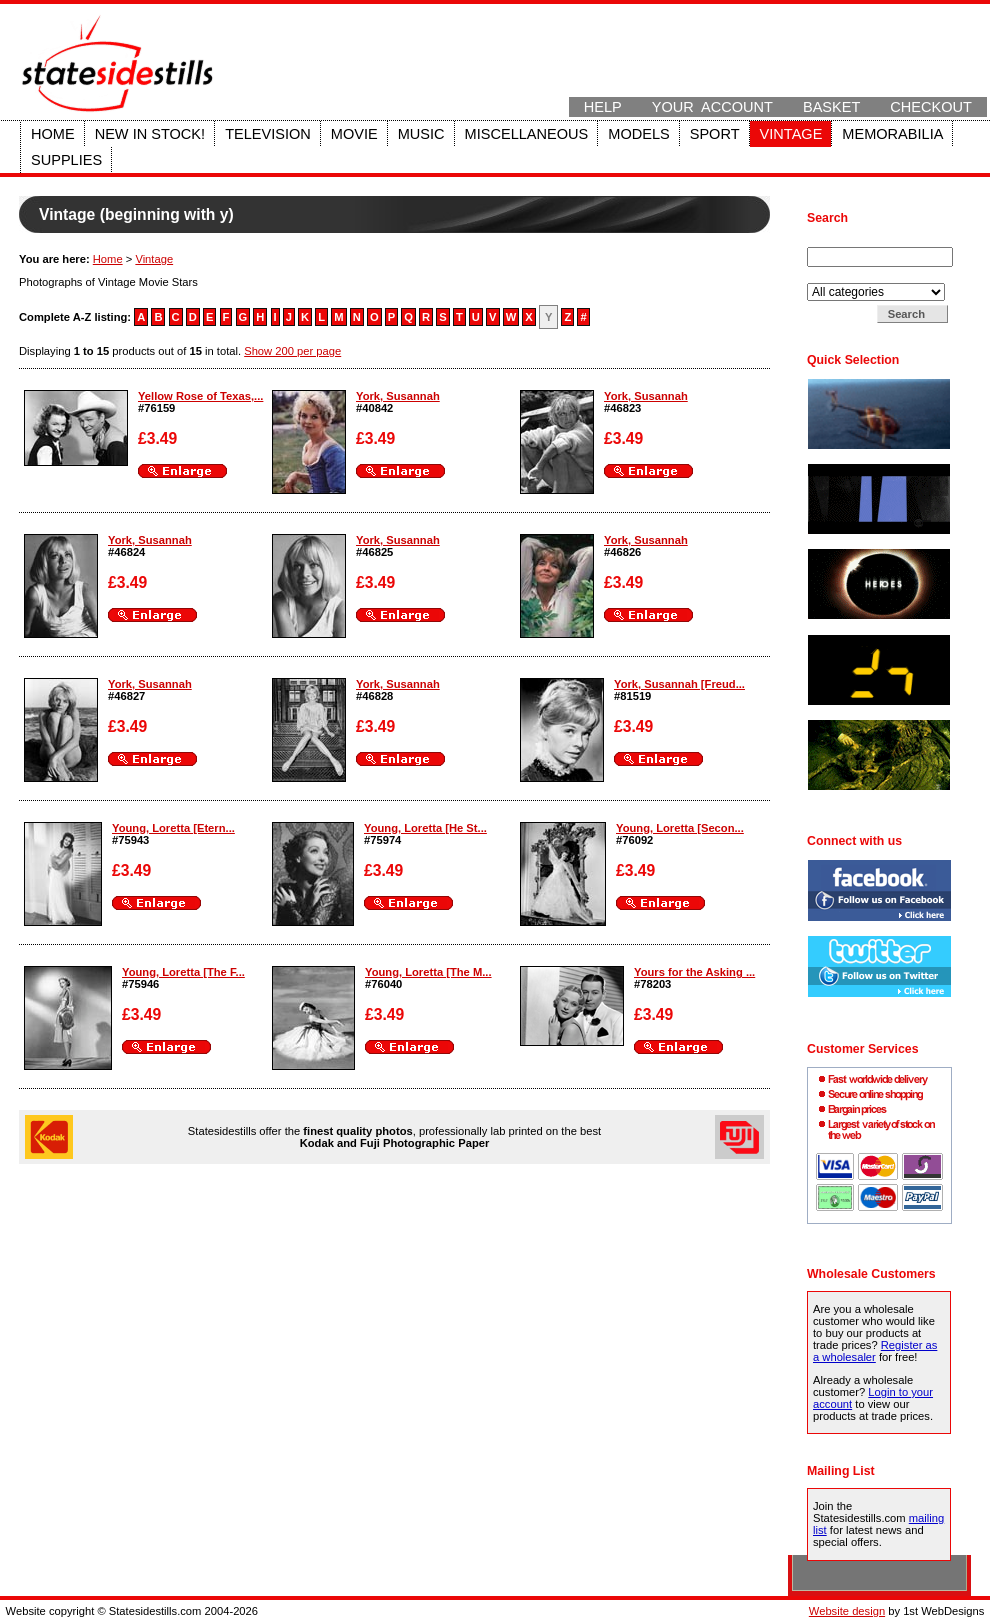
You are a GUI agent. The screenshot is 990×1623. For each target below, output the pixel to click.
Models (638, 134)
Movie (354, 134)
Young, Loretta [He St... (425, 828)
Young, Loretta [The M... (428, 972)
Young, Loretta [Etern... (173, 828)
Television (268, 134)
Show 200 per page (292, 351)
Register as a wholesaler (875, 1351)
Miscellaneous (527, 134)
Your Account (712, 107)
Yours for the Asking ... (694, 972)
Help (603, 107)
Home (53, 134)
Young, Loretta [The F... (183, 972)
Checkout (931, 107)
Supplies (66, 160)
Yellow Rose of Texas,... (200, 396)
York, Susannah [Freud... (679, 684)
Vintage (791, 134)
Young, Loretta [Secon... (680, 828)
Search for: (836, 241)
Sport (715, 134)
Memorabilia (892, 134)
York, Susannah (398, 396)
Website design (847, 1611)
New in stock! (150, 134)
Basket (831, 107)
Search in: (834, 277)
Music (421, 134)
